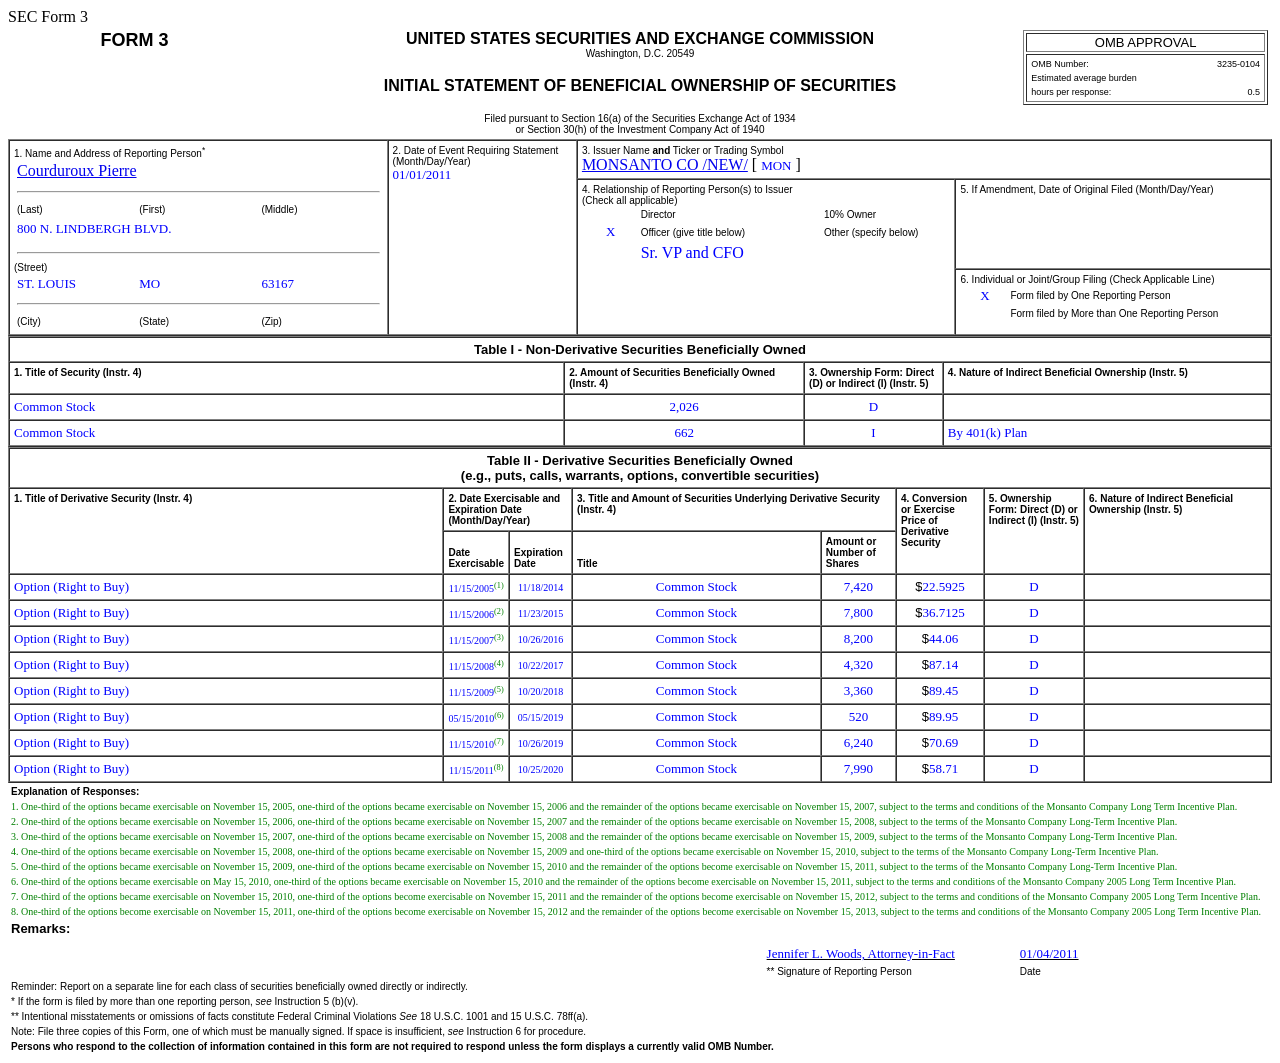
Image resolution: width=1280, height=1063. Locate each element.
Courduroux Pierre (77, 170)
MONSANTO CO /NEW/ (665, 164)
